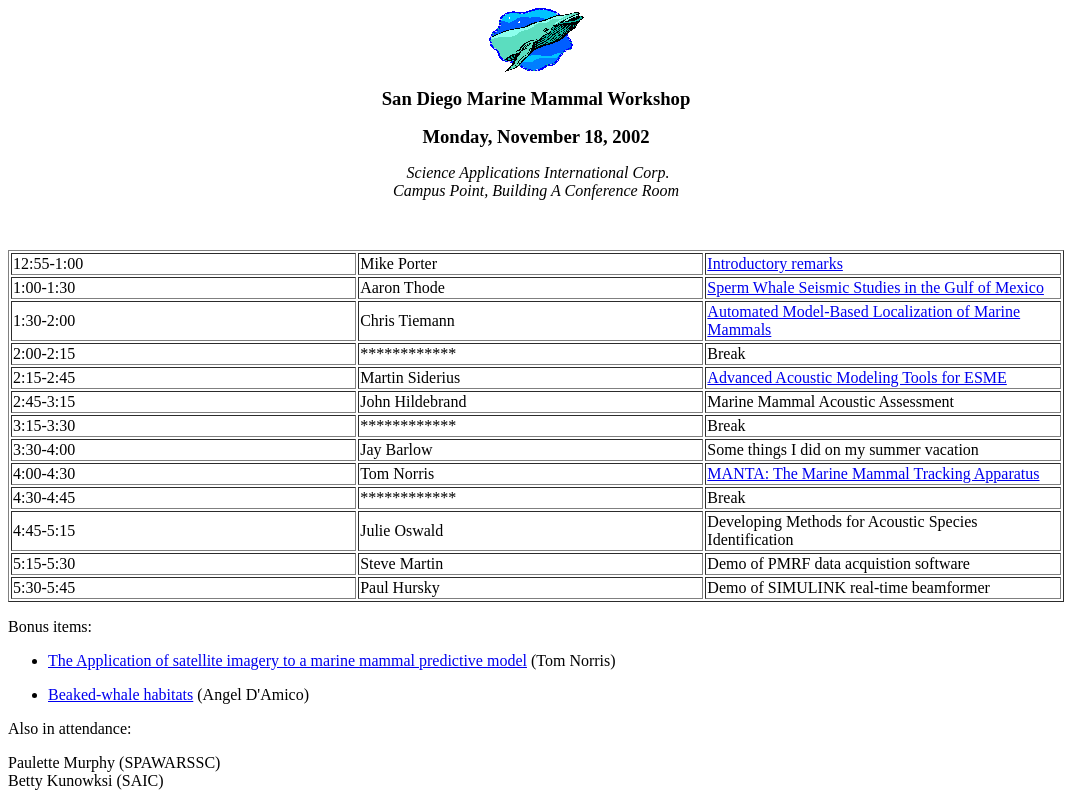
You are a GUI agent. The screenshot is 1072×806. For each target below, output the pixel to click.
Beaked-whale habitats (120, 694)
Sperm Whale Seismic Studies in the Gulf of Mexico (875, 287)
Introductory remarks (775, 263)
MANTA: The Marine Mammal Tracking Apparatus (873, 473)
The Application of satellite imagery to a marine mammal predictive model (287, 660)
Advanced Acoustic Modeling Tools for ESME (856, 377)
